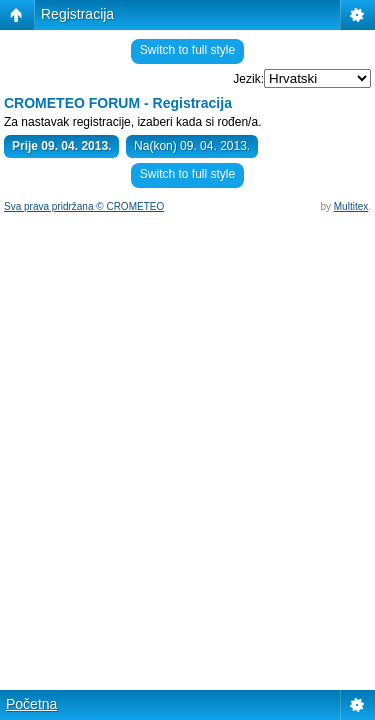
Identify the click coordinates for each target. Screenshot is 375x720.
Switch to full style (187, 50)
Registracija (77, 14)
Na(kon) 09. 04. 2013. (192, 146)
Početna (31, 704)
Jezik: (248, 79)
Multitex (351, 206)
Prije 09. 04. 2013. (61, 146)
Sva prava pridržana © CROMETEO (84, 206)
